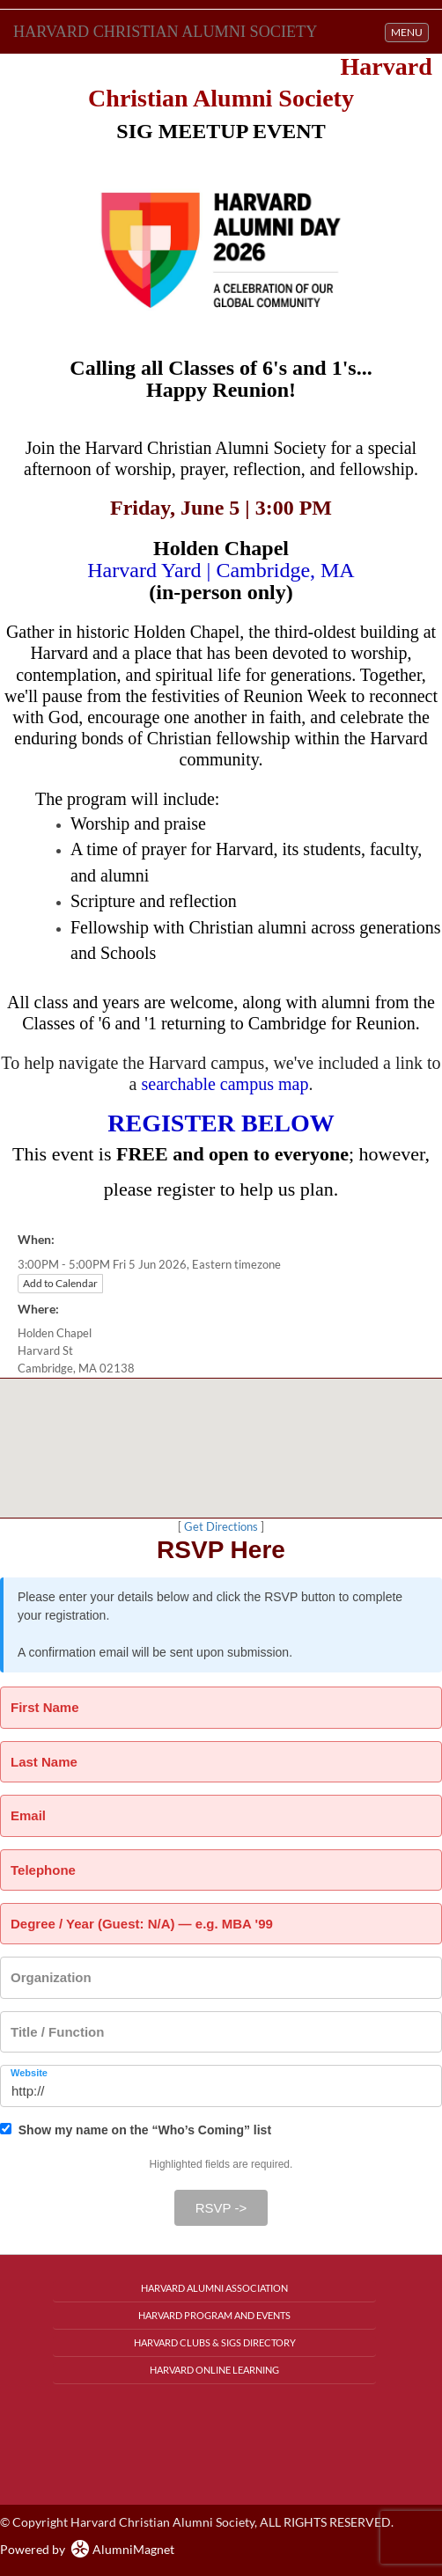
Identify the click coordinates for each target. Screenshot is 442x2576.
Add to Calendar (60, 1283)
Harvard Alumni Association (214, 2288)
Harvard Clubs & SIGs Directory (215, 2342)
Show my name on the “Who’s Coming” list (135, 2130)
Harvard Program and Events (214, 2315)
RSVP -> (221, 2207)
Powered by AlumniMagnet (87, 2549)
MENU (409, 31)
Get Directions (221, 1526)
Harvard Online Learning (214, 2369)
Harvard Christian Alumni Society (165, 31)
